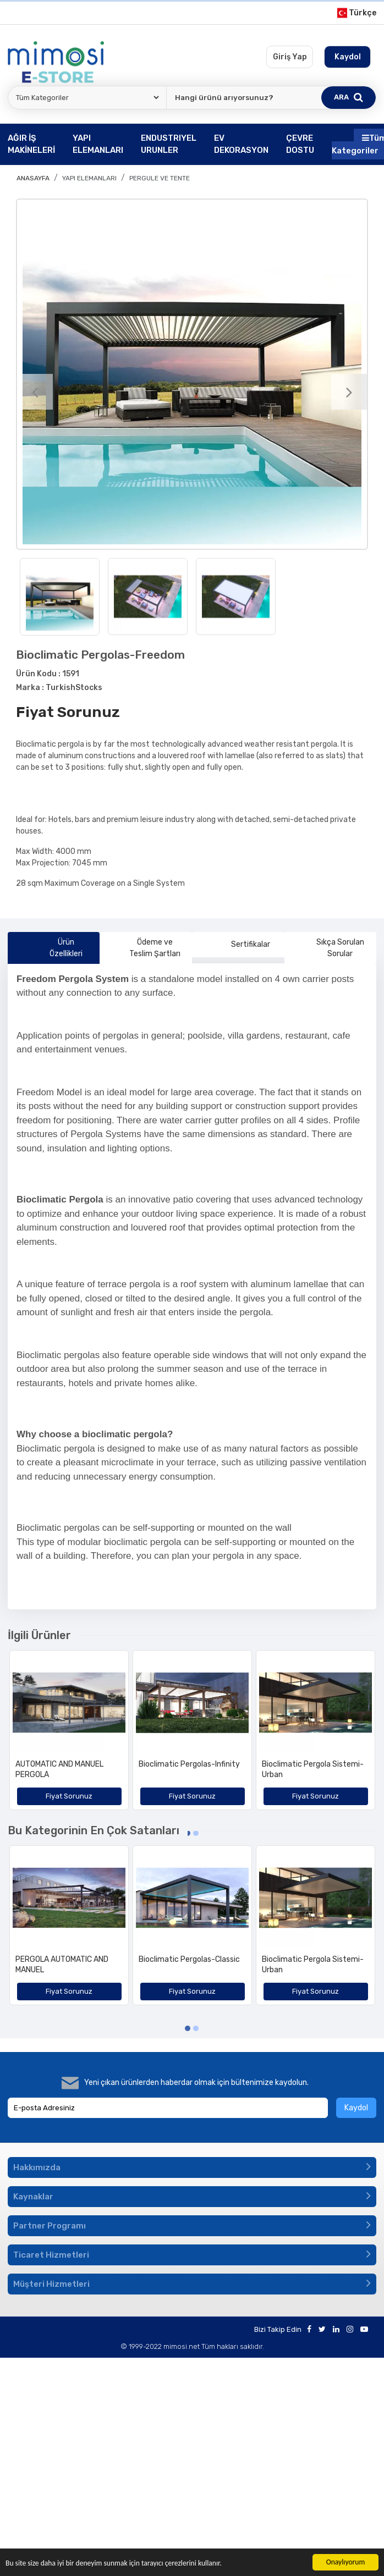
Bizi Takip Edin (277, 2329)
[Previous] (35, 392)
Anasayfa (33, 178)
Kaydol (356, 2107)
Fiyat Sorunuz (68, 712)
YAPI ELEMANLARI (89, 178)
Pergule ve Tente (159, 178)
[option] (192, 373)
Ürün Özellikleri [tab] (50, 947)
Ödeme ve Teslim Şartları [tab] (144, 947)
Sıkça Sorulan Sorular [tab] (328, 947)
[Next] (349, 392)
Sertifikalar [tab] (238, 944)
